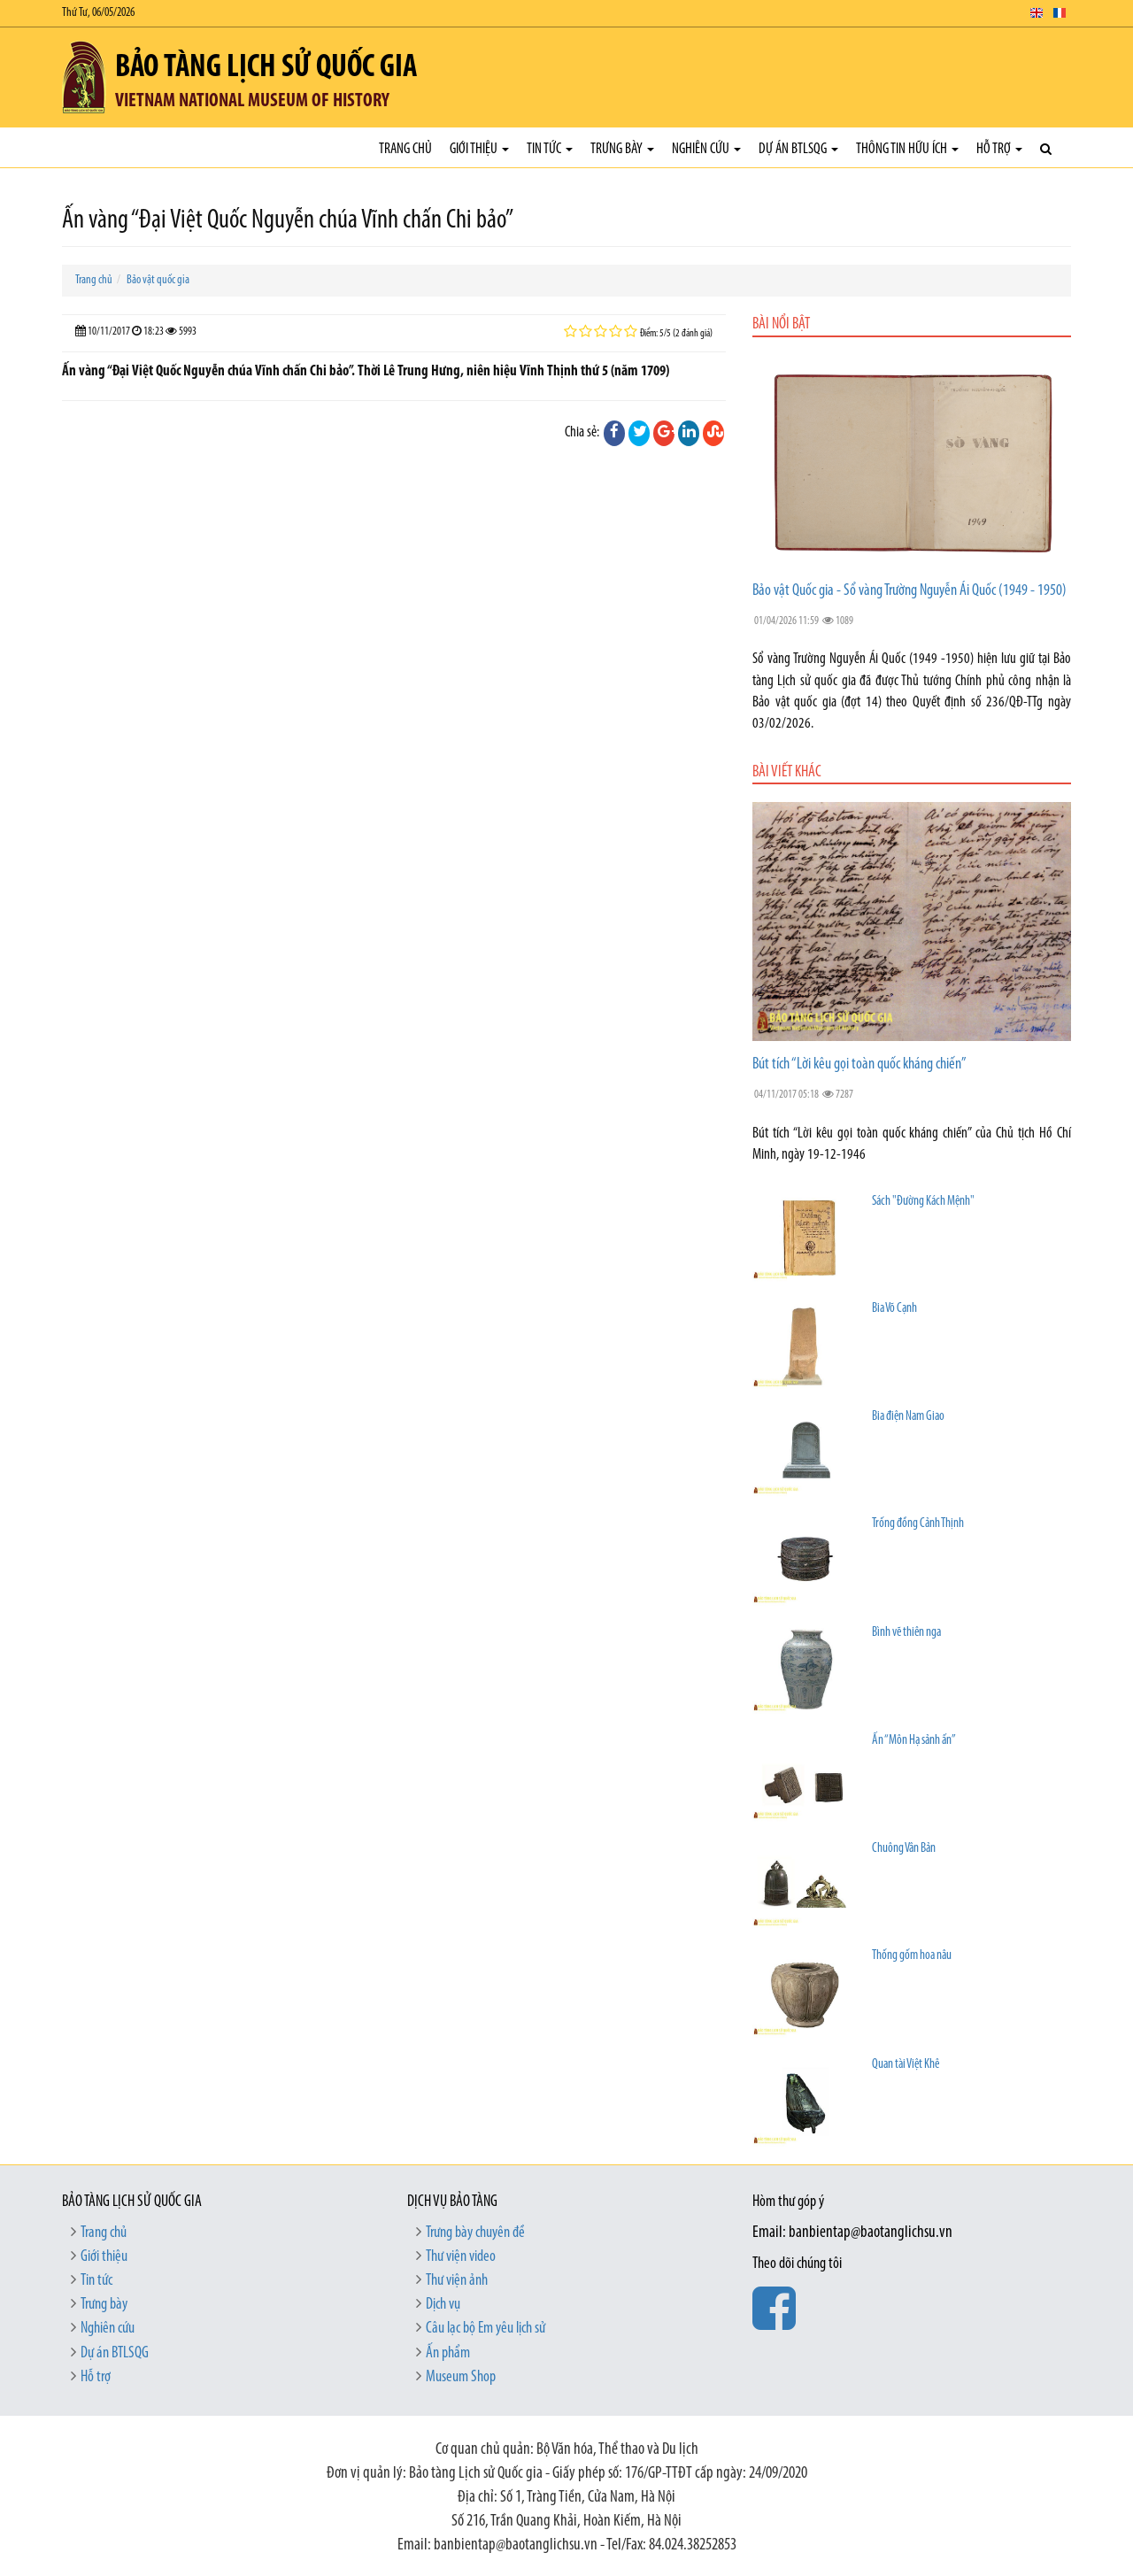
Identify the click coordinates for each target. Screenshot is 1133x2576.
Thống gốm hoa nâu (912, 1956)
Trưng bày (622, 149)
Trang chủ (405, 149)
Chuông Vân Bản (904, 1848)
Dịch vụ (443, 2304)
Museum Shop (461, 2377)
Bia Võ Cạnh (894, 1308)
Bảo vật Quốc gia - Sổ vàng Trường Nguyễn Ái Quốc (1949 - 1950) (909, 590)
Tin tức (550, 149)
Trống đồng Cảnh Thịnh (918, 1524)
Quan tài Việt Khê (905, 2064)
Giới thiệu (479, 149)
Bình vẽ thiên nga (906, 1632)
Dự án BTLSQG (798, 149)
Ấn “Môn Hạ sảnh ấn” (914, 1740)
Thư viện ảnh (457, 2280)
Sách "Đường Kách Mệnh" (923, 1201)
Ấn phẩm (448, 2353)
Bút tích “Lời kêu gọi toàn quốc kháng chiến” (859, 1064)
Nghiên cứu (706, 149)
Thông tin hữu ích (907, 149)
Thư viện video (461, 2256)
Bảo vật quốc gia (158, 280)
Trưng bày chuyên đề (475, 2233)
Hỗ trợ (999, 149)
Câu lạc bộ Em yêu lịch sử (485, 2328)
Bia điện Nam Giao (908, 1416)
